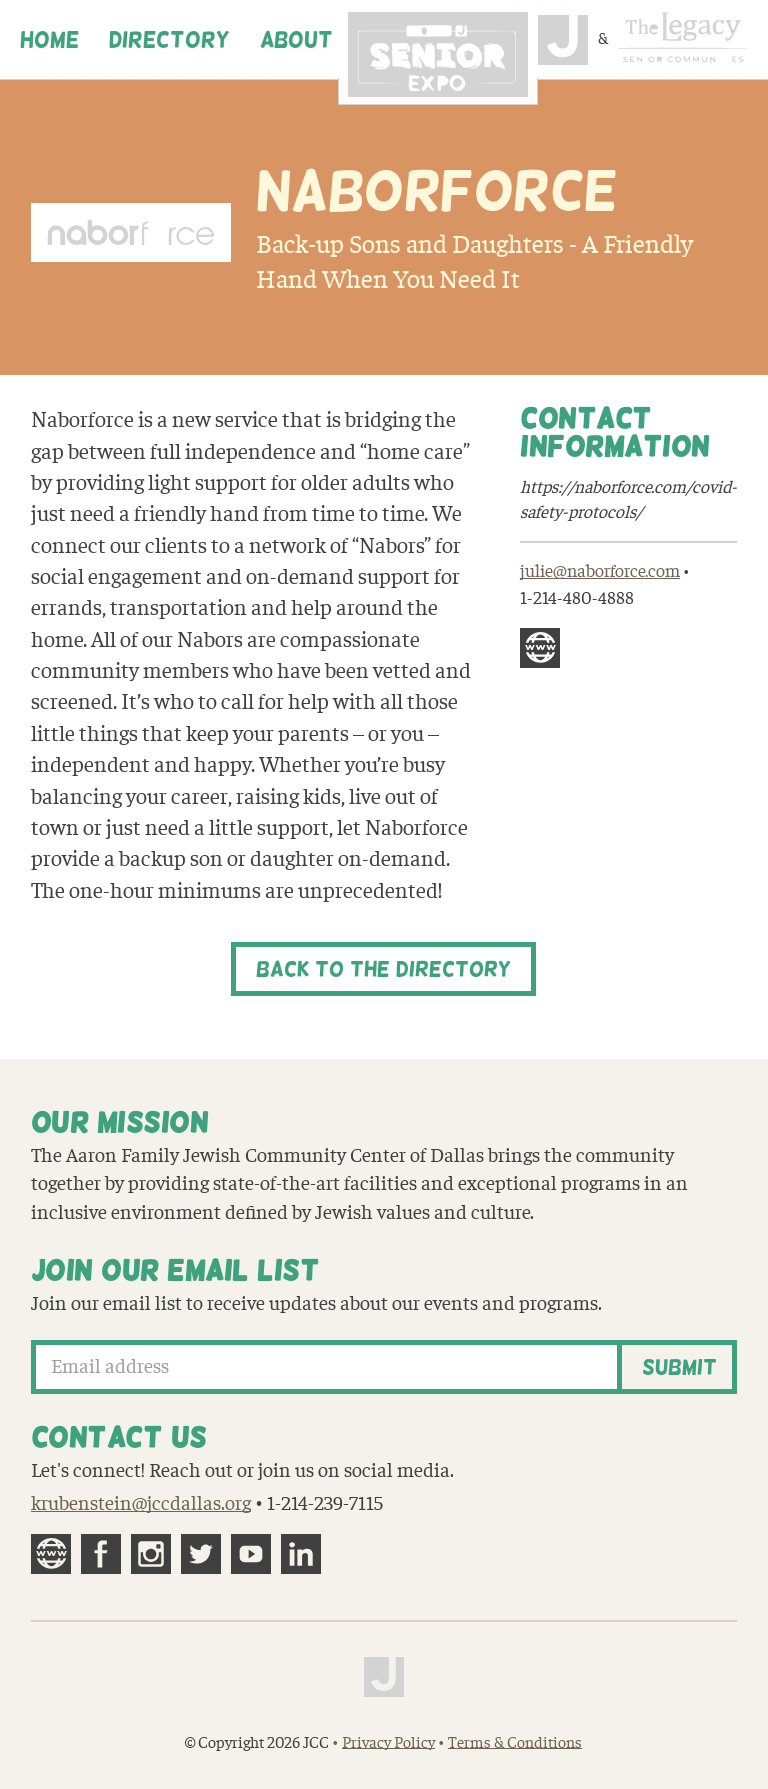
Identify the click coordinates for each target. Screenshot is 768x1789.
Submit (679, 1367)
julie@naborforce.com (600, 571)
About (296, 40)
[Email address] (327, 1367)
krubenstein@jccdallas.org (141, 1504)
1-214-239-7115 (325, 1504)
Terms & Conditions (515, 1743)
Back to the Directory (383, 969)
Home (49, 40)
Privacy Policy (388, 1743)
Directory (169, 40)
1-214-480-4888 (577, 598)
